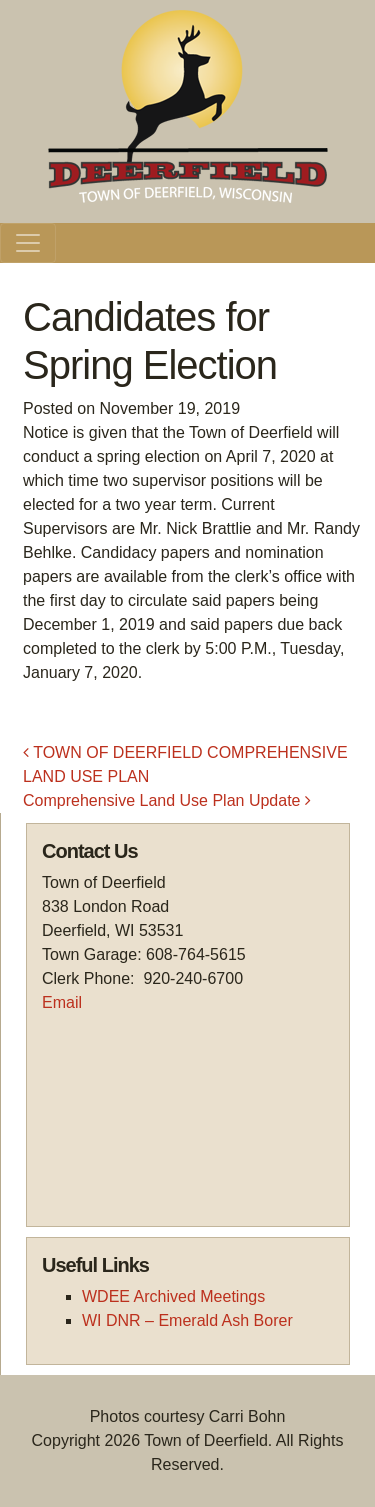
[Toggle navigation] (28, 243)
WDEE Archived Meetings (173, 1296)
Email (62, 1002)
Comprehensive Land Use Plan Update (167, 800)
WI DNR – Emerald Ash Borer (187, 1320)
